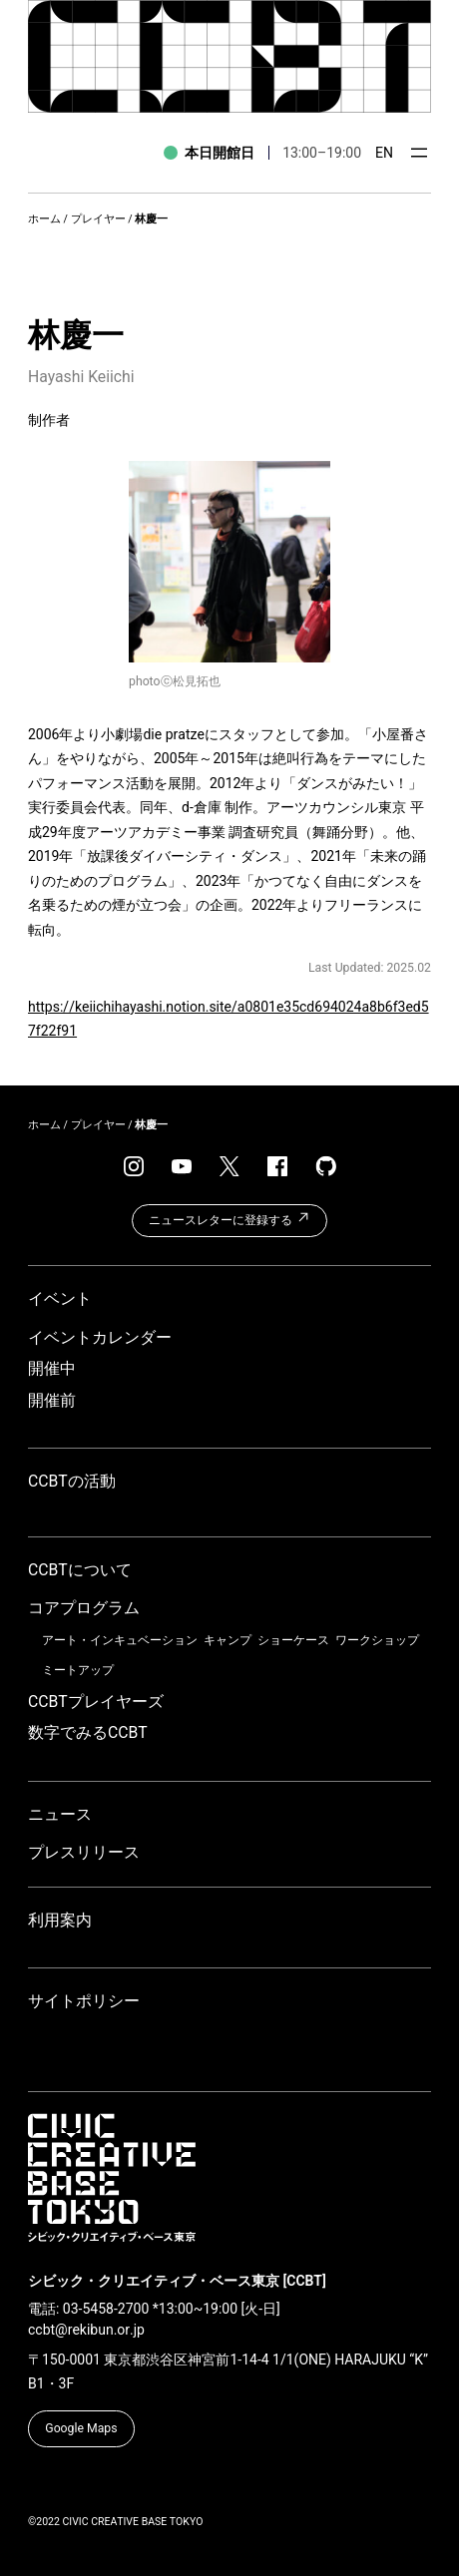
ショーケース (293, 1640)
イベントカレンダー (100, 1337)
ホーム (44, 219)
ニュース (60, 1814)
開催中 (52, 1368)
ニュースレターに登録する (229, 1218)
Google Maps (81, 2428)
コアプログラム (84, 1607)
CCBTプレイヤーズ (96, 1701)
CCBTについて (80, 1569)
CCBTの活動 (72, 1481)
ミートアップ (78, 1670)
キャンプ (227, 1640)
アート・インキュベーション (120, 1640)
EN (384, 153)
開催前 (52, 1400)
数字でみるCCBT (88, 1732)
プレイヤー (98, 219)
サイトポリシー (84, 2000)
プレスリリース (84, 1852)
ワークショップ (377, 1640)
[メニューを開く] (419, 153)
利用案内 (60, 1920)
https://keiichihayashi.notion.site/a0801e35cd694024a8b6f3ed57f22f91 (228, 1019)
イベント (60, 1298)
